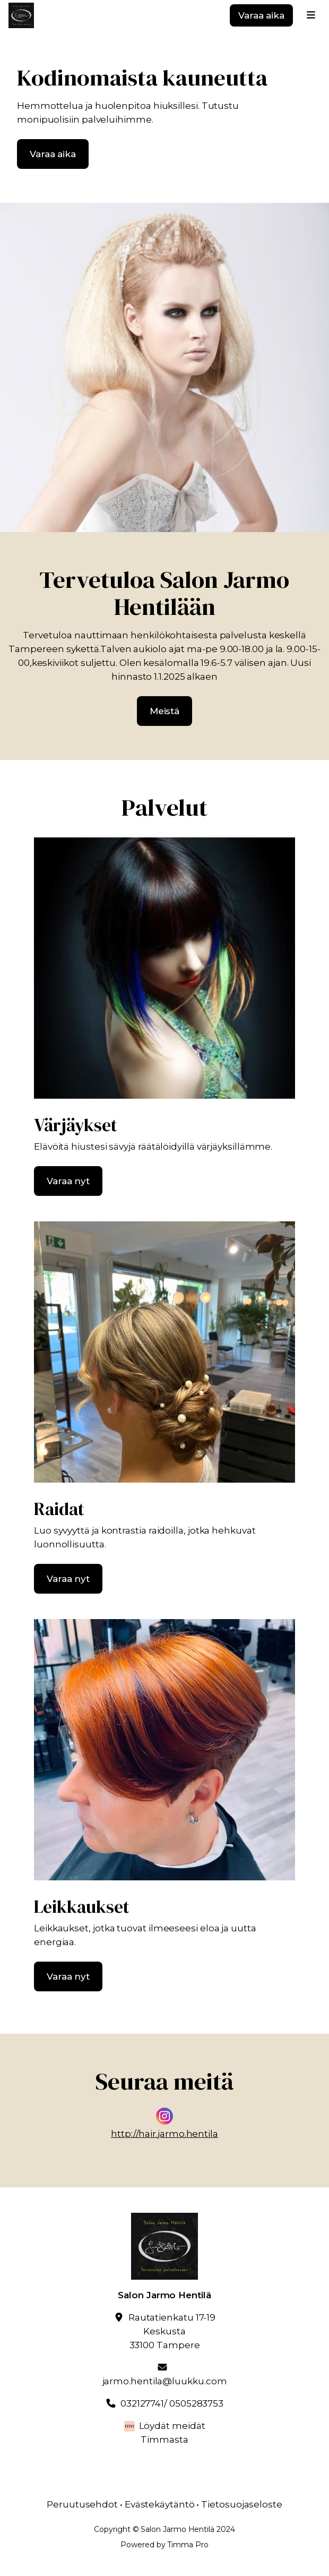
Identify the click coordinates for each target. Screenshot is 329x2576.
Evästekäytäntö (160, 2504)
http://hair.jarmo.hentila (164, 2133)
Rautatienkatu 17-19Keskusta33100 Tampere (171, 2331)
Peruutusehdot (82, 2504)
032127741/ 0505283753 (171, 2403)
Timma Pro (187, 2544)
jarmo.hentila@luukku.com (164, 2381)
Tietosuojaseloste (241, 2504)
